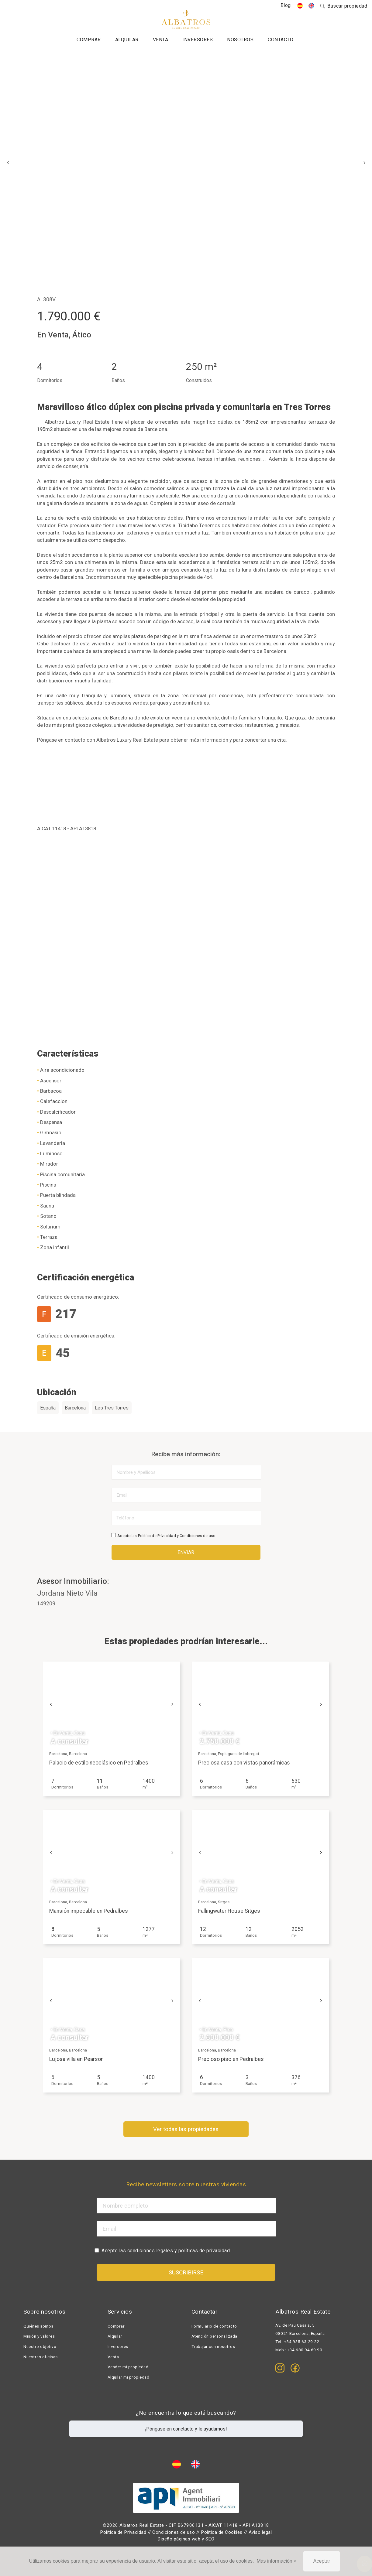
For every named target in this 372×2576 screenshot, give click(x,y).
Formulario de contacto (214, 2326)
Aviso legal (260, 2532)
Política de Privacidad (157, 1535)
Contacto (280, 40)
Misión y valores (39, 2336)
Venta (160, 40)
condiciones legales (150, 2250)
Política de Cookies (222, 2532)
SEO (210, 2539)
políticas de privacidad (204, 2250)
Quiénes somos (38, 2326)
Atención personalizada (214, 2336)
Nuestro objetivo (39, 2347)
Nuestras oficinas (40, 2357)
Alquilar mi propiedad (129, 2377)
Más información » (276, 2561)
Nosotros (240, 40)
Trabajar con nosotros (213, 2347)
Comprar (89, 40)
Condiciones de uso (197, 1535)
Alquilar (127, 40)
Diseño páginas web (178, 2539)
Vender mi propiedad (128, 2367)
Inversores (197, 40)
